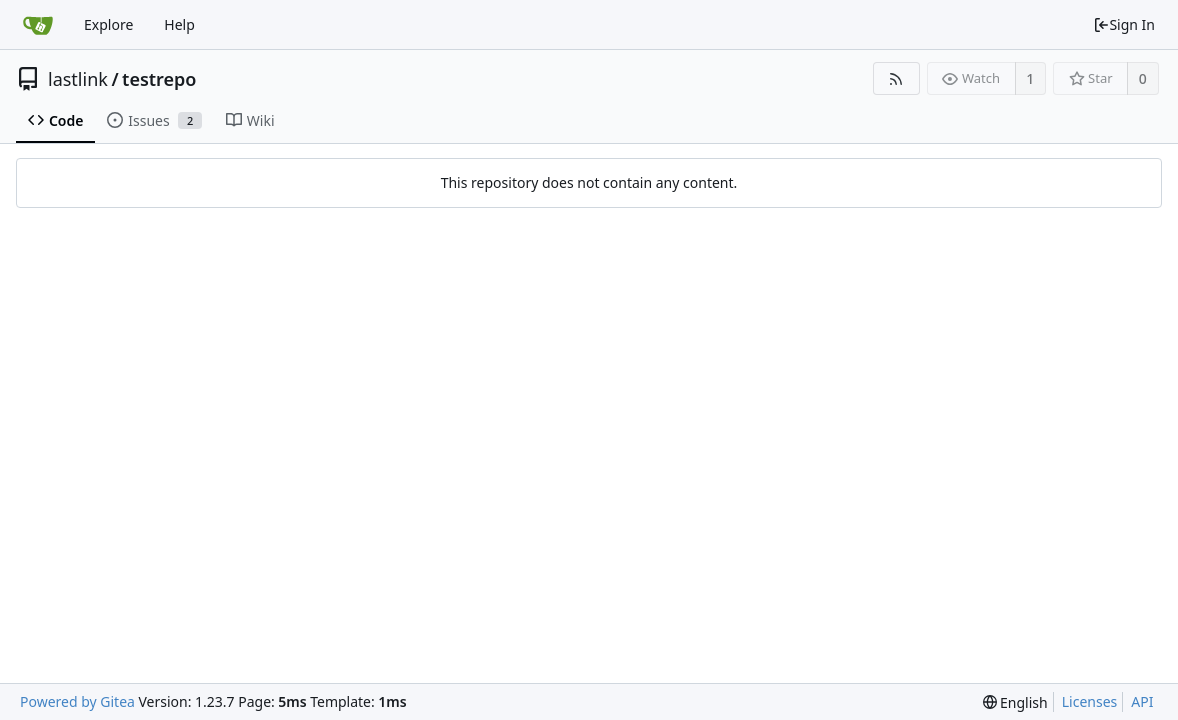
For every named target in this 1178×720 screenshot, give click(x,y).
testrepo (159, 79)
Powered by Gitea (77, 701)
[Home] (38, 25)
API (1142, 701)
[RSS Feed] (896, 78)
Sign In (1124, 24)
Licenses (1090, 701)
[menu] (1015, 702)
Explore (108, 24)
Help (179, 24)
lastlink (78, 79)
